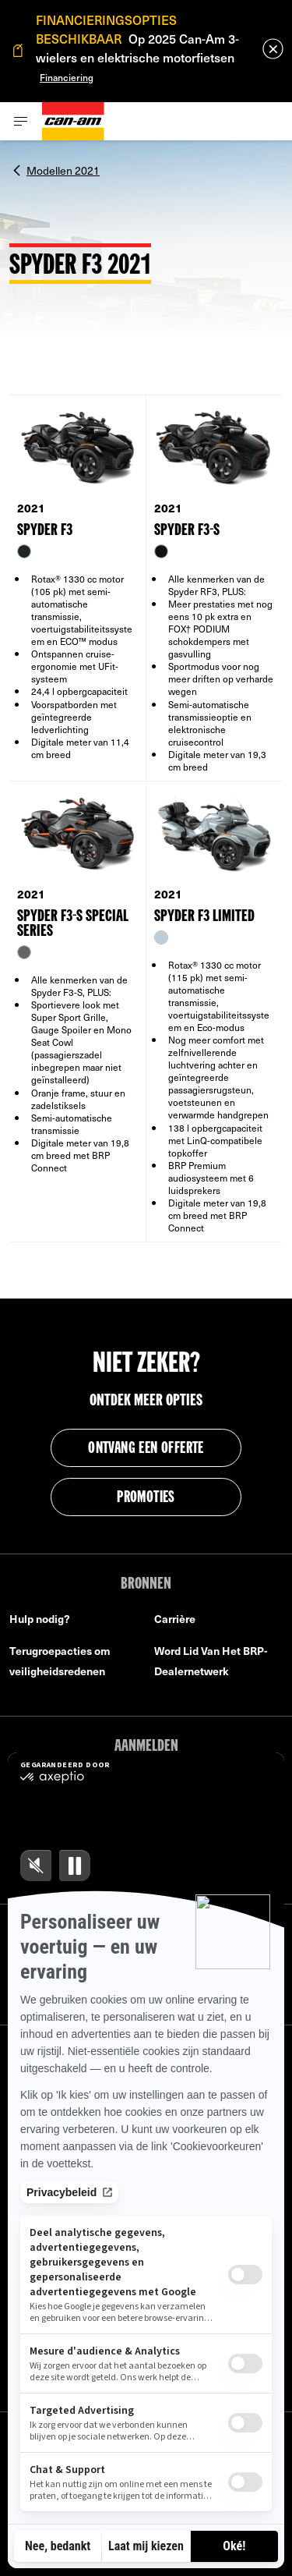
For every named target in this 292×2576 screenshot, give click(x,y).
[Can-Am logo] (73, 121)
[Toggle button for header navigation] (21, 121)
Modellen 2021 (63, 169)
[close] (273, 48)
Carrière (174, 1618)
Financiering (66, 77)
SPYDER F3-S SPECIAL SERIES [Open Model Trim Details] (72, 924)
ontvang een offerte (146, 1449)
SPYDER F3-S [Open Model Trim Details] (187, 531)
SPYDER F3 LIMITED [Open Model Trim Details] (204, 917)
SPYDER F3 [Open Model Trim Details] (44, 531)
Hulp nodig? (39, 1618)
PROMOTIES (146, 1498)
